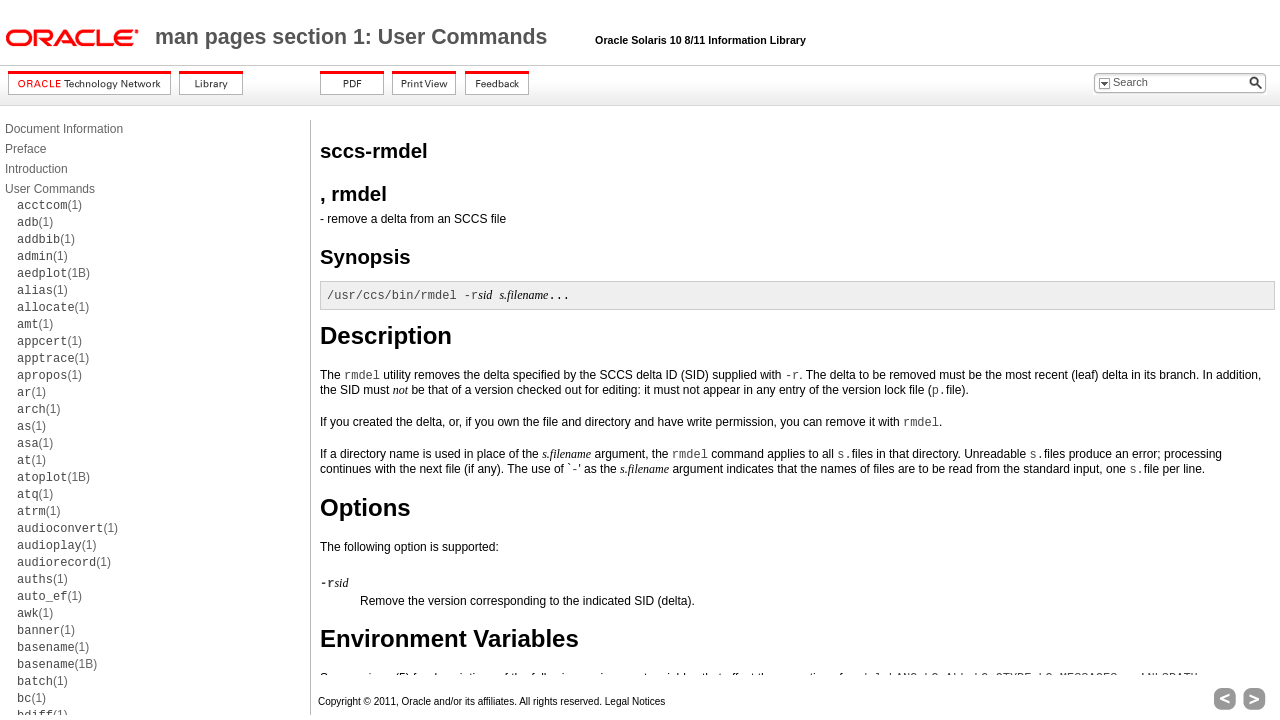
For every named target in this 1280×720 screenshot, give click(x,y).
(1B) (53, 273)
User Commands (50, 189)
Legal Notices (635, 701)
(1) (49, 205)
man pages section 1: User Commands (354, 37)
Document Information (64, 129)
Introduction (36, 169)
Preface (25, 149)
